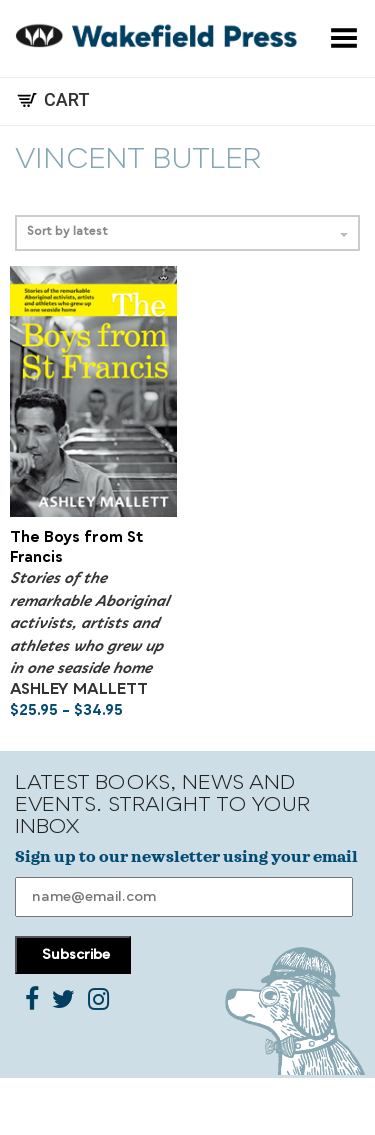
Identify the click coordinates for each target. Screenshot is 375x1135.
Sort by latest (187, 232)
